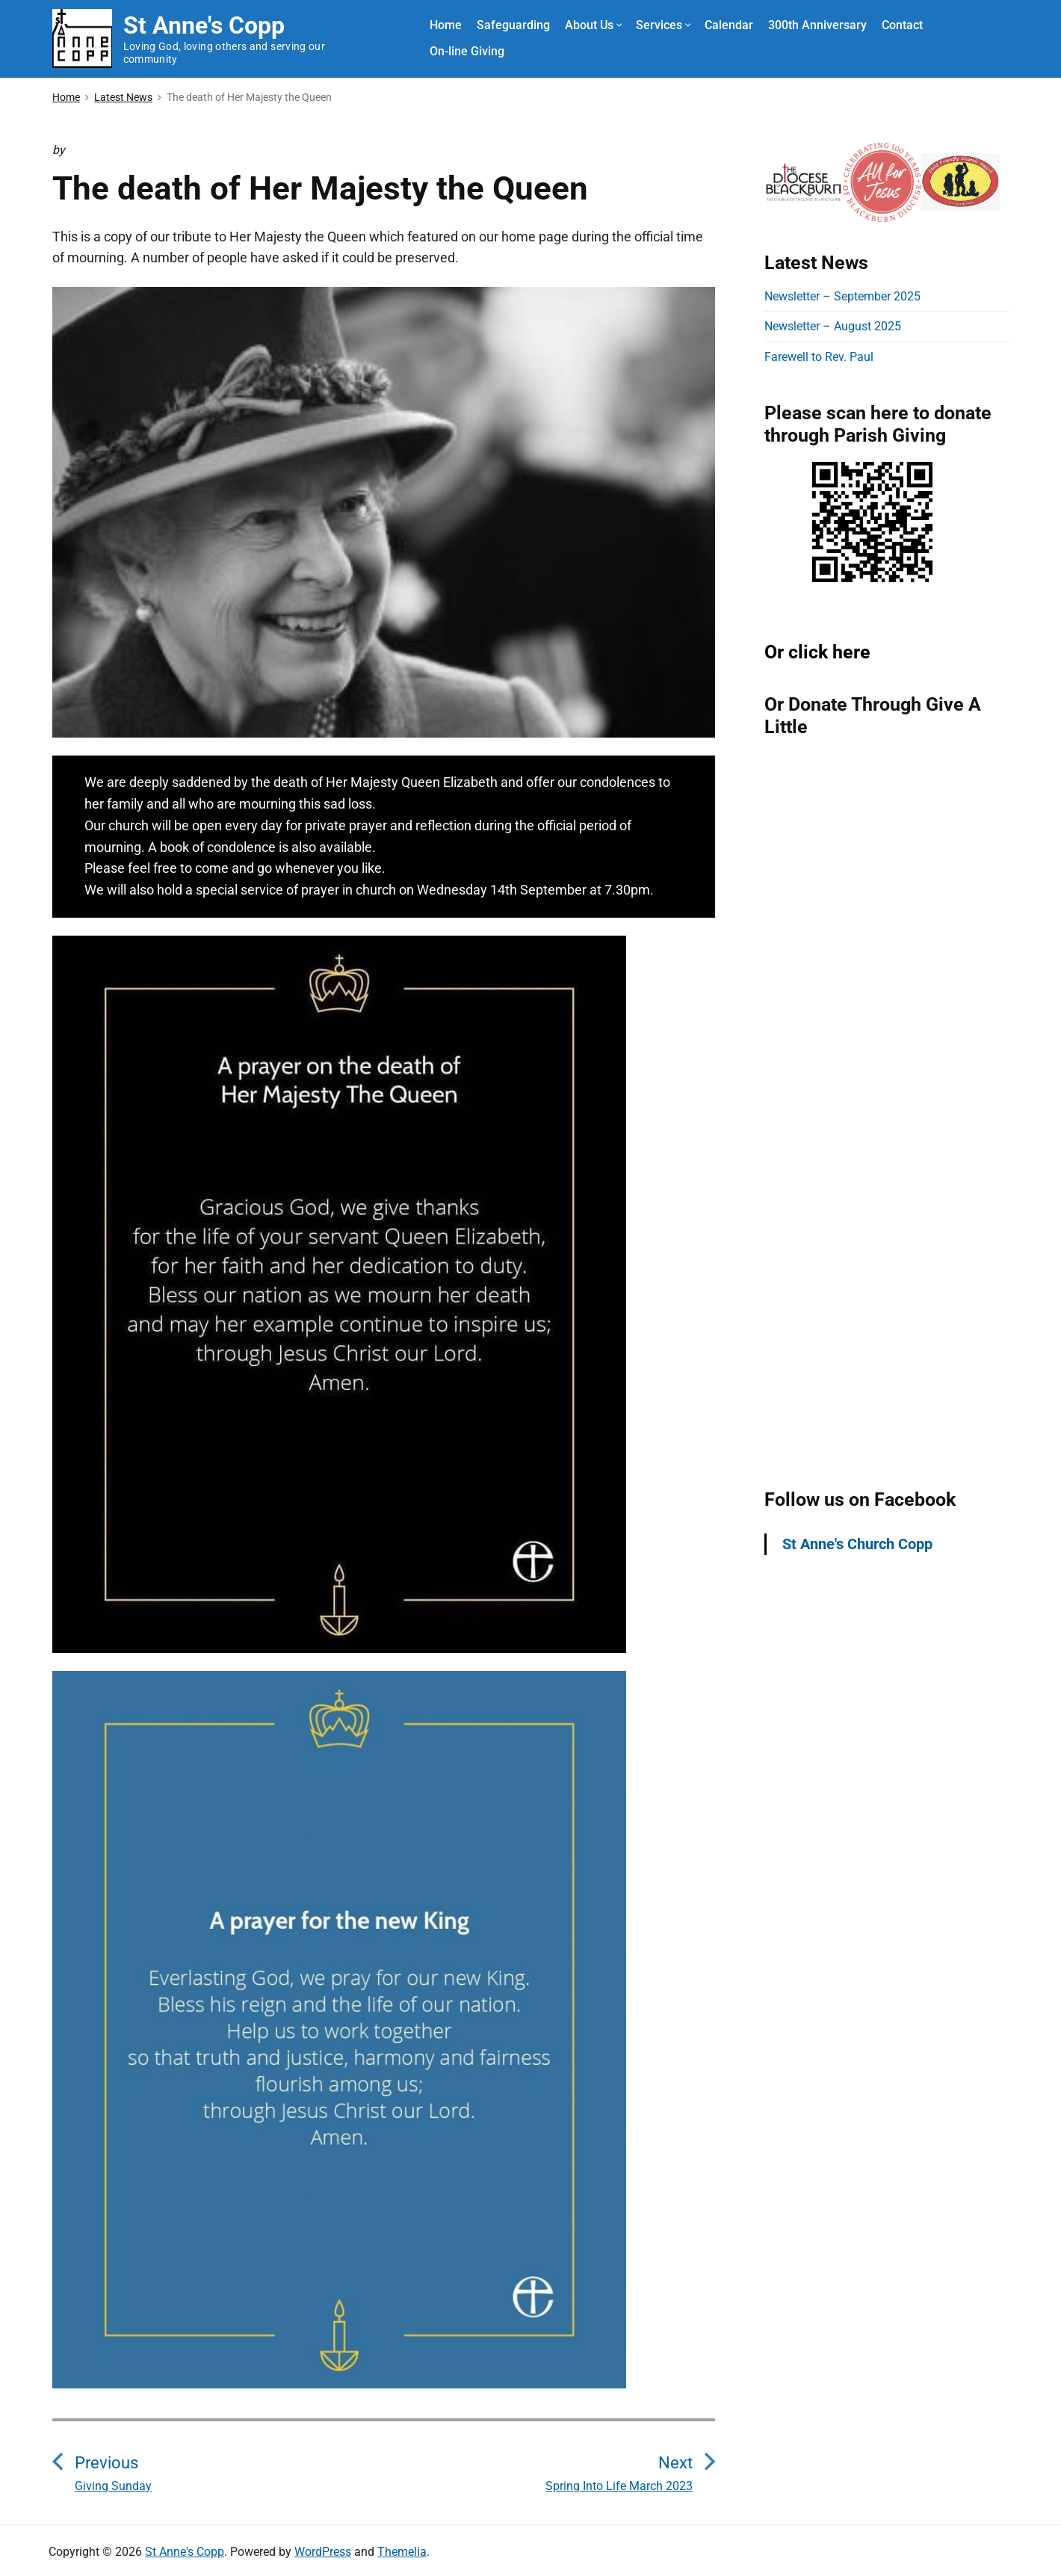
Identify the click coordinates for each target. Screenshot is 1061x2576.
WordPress (322, 2552)
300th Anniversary (817, 25)
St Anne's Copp (184, 2552)
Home (446, 25)
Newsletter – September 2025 (842, 296)
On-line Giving (467, 51)
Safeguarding (513, 25)
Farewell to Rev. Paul (818, 357)
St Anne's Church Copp (857, 1544)
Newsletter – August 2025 (832, 326)
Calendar (729, 25)
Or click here (817, 652)
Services (663, 25)
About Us (593, 25)
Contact (902, 25)
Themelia (402, 2552)
